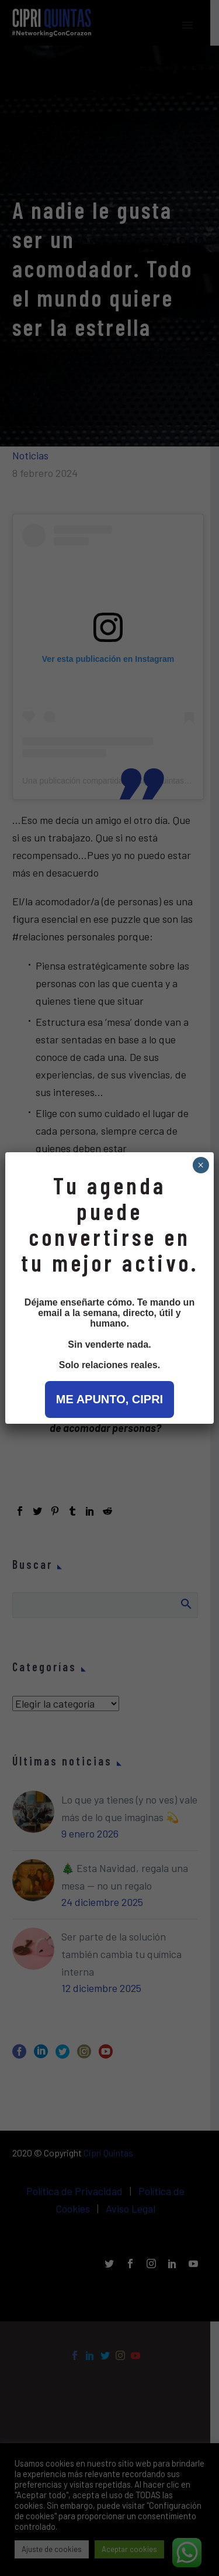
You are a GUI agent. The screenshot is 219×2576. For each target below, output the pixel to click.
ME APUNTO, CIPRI (109, 1399)
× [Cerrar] (200, 1165)
